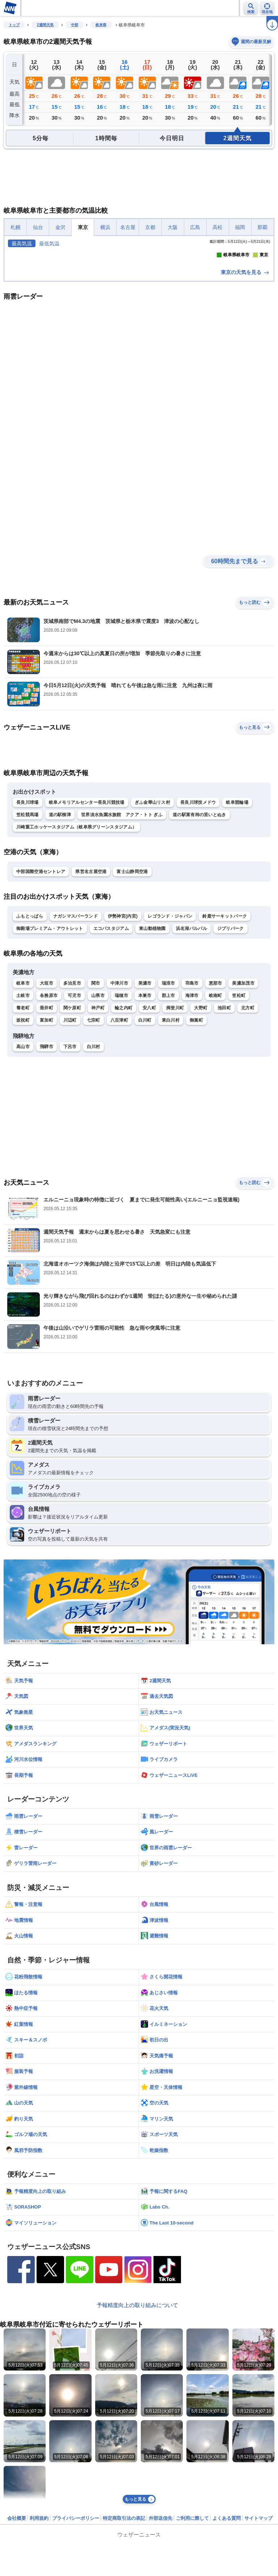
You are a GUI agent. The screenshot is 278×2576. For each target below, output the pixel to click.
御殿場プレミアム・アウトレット (49, 1059)
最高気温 (22, 243)
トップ (14, 25)
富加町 (46, 1151)
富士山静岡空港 (132, 1002)
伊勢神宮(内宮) (123, 1047)
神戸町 (98, 1139)
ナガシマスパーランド (75, 1047)
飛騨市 (46, 1177)
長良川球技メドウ (198, 933)
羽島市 (192, 1114)
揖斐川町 (175, 1139)
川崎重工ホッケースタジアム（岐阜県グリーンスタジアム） (76, 958)
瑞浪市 (168, 1114)
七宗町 (93, 1151)
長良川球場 (27, 933)
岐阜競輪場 (237, 933)
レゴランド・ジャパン (170, 1047)
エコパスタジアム (111, 1059)
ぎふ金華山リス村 (152, 933)
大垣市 (46, 1114)
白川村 (93, 1177)
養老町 (23, 1139)
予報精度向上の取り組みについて (137, 2436)
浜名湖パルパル (191, 1059)
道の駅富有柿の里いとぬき (199, 945)
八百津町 (119, 1151)
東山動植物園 (152, 1059)
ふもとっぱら (29, 1047)
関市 (95, 1114)
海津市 (192, 1126)
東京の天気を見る (245, 403)
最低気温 (49, 243)
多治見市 (72, 1114)
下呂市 (70, 1177)
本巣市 (145, 1126)
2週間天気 (45, 25)
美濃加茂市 (243, 1114)
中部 (74, 25)
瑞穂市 (121, 1126)
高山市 (23, 1177)
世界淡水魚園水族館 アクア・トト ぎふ (122, 945)
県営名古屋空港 (90, 1002)
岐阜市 (23, 1114)
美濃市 (145, 1114)
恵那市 (215, 1114)
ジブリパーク (230, 1059)
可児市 (74, 1126)
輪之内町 (123, 1139)
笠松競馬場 (27, 945)
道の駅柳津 (60, 945)
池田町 (224, 1139)
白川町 (145, 1151)
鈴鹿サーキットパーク (224, 1047)
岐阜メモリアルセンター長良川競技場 (87, 933)
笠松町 (238, 1126)
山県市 (98, 1126)
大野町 (200, 1139)
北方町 (247, 1139)
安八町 (149, 1139)
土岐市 (23, 1126)
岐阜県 (101, 25)
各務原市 (49, 1126)
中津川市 (119, 1114)
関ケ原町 (72, 1139)
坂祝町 (23, 1151)
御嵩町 (196, 1151)
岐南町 (215, 1126)
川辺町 (70, 1151)
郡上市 (168, 1126)
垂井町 (46, 1139)
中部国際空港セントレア (40, 1002)
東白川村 (171, 1151)
